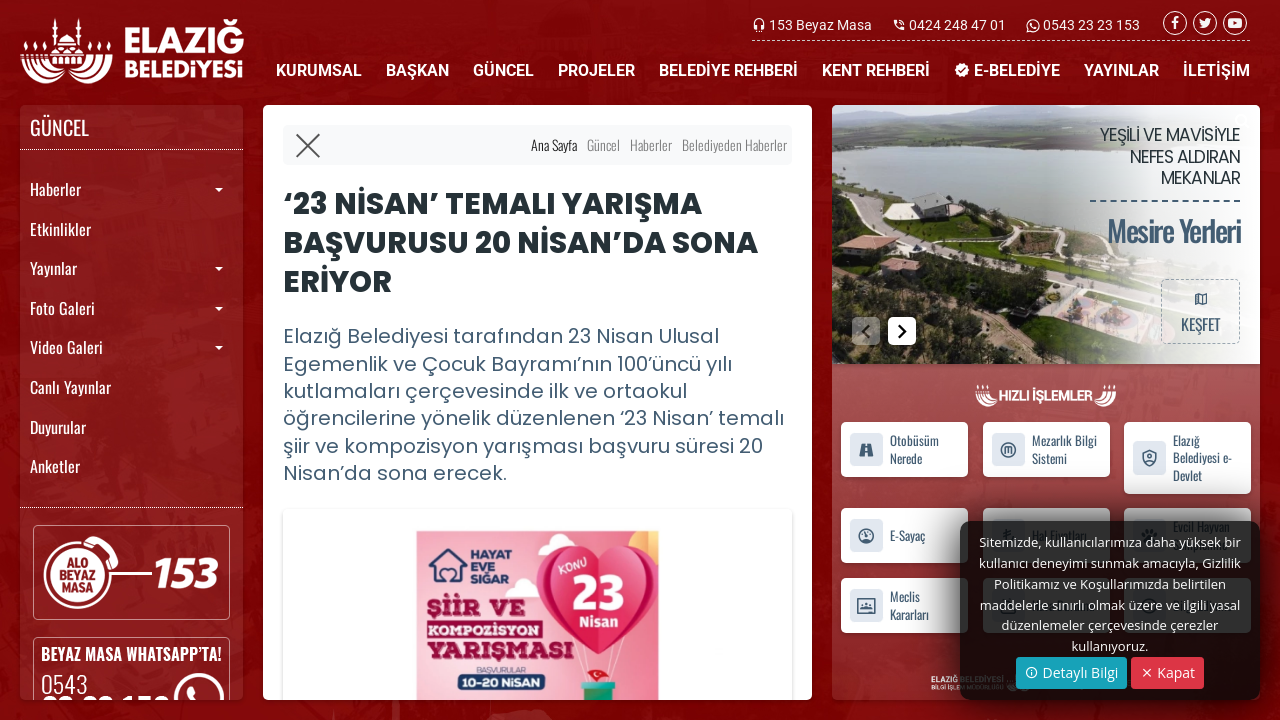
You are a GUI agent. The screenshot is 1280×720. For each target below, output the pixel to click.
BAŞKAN (417, 70)
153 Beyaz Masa (820, 25)
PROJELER (596, 70)
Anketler (55, 466)
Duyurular (58, 427)
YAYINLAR (1121, 70)
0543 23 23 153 (1090, 25)
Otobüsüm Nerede (894, 450)
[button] (902, 331)
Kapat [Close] (1167, 672)
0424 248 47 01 (957, 25)
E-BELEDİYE (1007, 70)
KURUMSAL (319, 70)
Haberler (55, 189)
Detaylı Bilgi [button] (1071, 672)
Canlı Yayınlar (70, 387)
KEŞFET (1200, 311)
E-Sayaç (887, 536)
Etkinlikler (60, 229)
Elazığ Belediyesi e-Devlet (1182, 458)
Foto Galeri (62, 308)
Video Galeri (66, 347)
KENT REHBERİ (876, 70)
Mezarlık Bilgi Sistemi (1044, 450)
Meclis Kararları (889, 606)
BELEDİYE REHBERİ (728, 70)
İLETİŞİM (1216, 70)
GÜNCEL (503, 70)
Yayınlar (53, 268)
